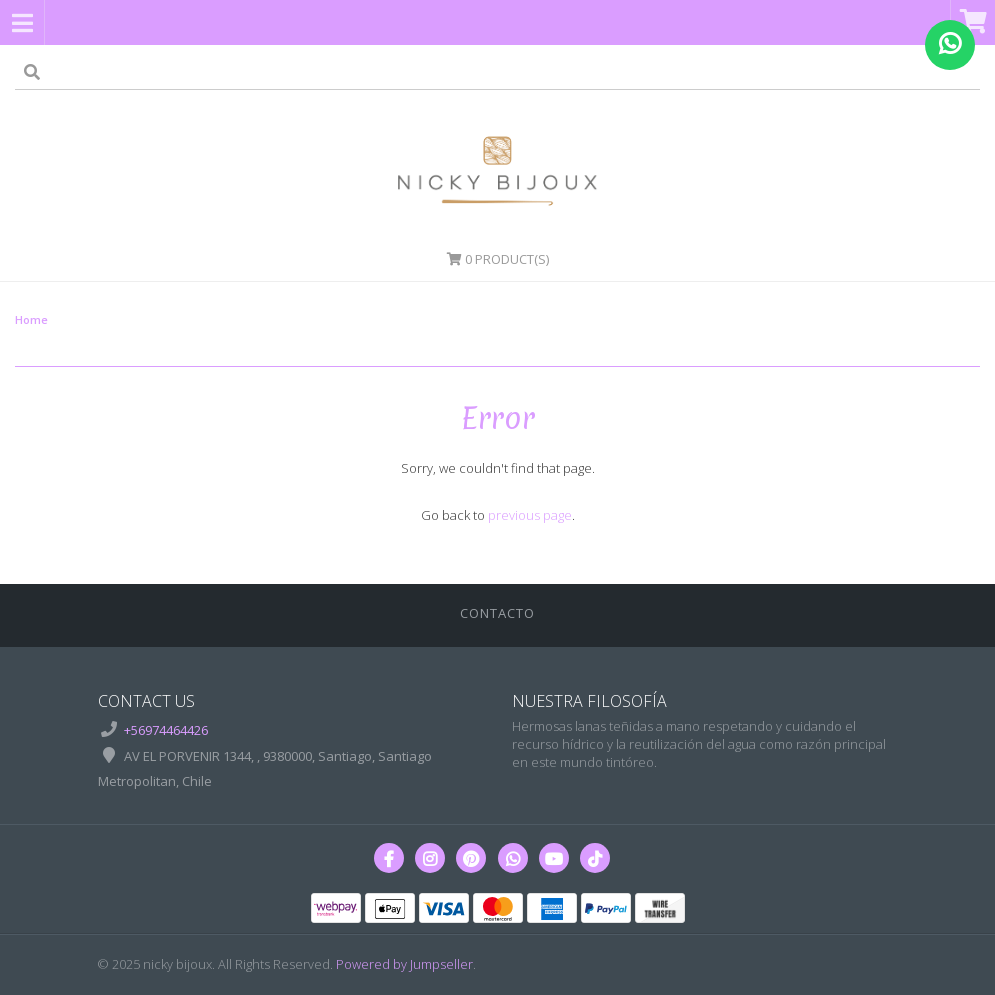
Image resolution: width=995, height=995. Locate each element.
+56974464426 (166, 730)
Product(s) (498, 259)
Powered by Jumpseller (404, 964)
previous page (530, 515)
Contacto (497, 613)
